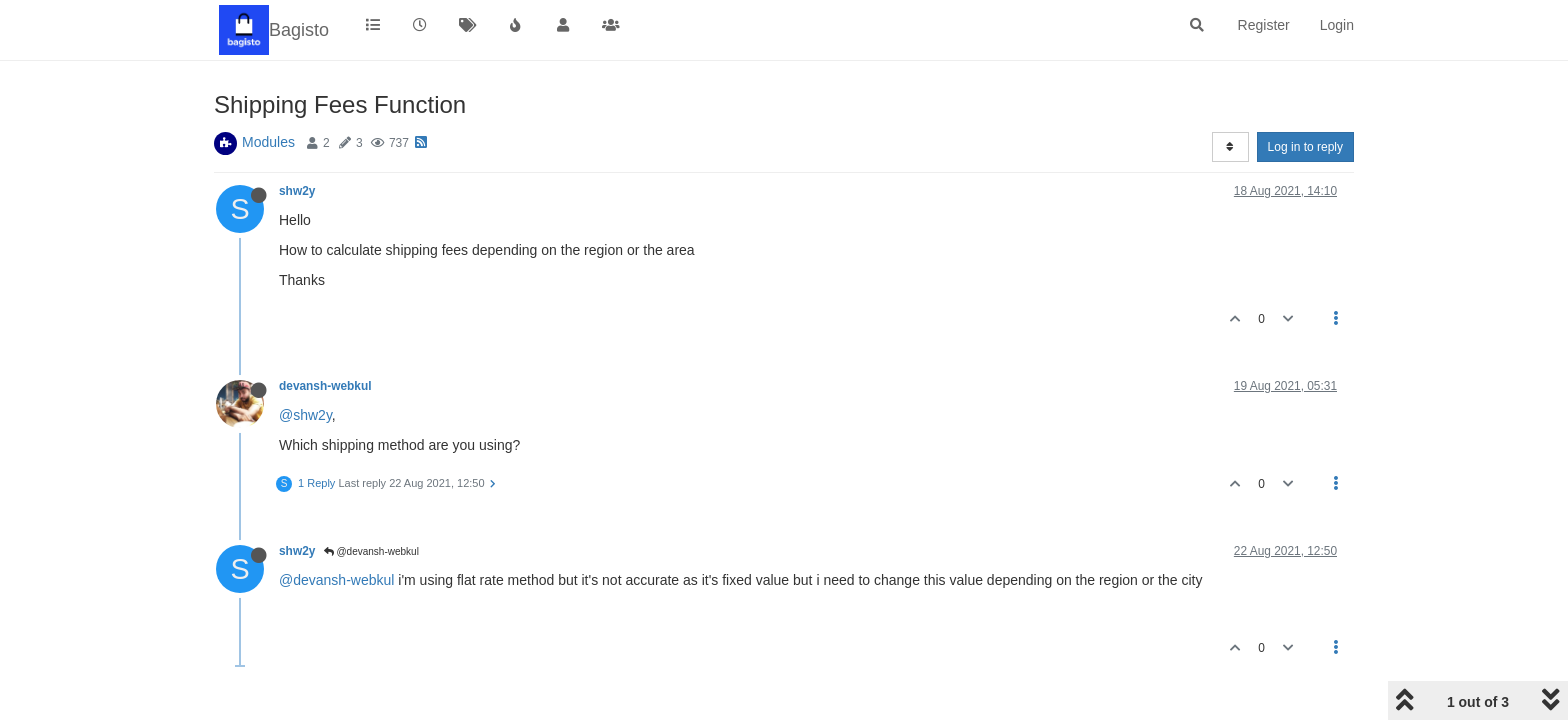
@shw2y (305, 415)
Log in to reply (1305, 147)
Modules (268, 142)
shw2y (297, 191)
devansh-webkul (325, 386)
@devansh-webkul (371, 551)
